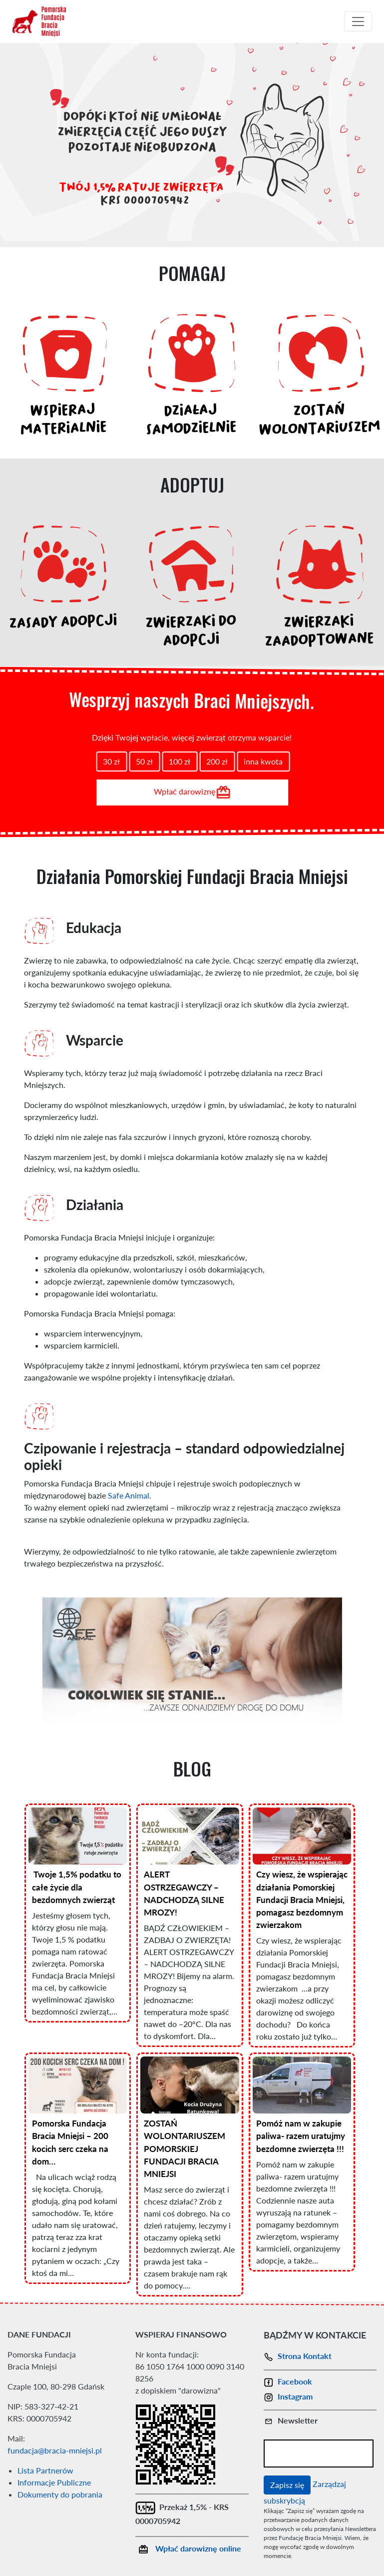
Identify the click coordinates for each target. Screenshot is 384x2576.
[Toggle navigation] (358, 22)
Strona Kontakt (298, 2355)
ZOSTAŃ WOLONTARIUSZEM (319, 422)
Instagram (288, 2396)
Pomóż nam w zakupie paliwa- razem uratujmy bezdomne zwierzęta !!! (300, 2136)
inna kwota (263, 761)
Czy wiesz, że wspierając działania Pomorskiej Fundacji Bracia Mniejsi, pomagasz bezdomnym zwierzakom (302, 1899)
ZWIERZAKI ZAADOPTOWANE (319, 633)
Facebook (288, 2381)
